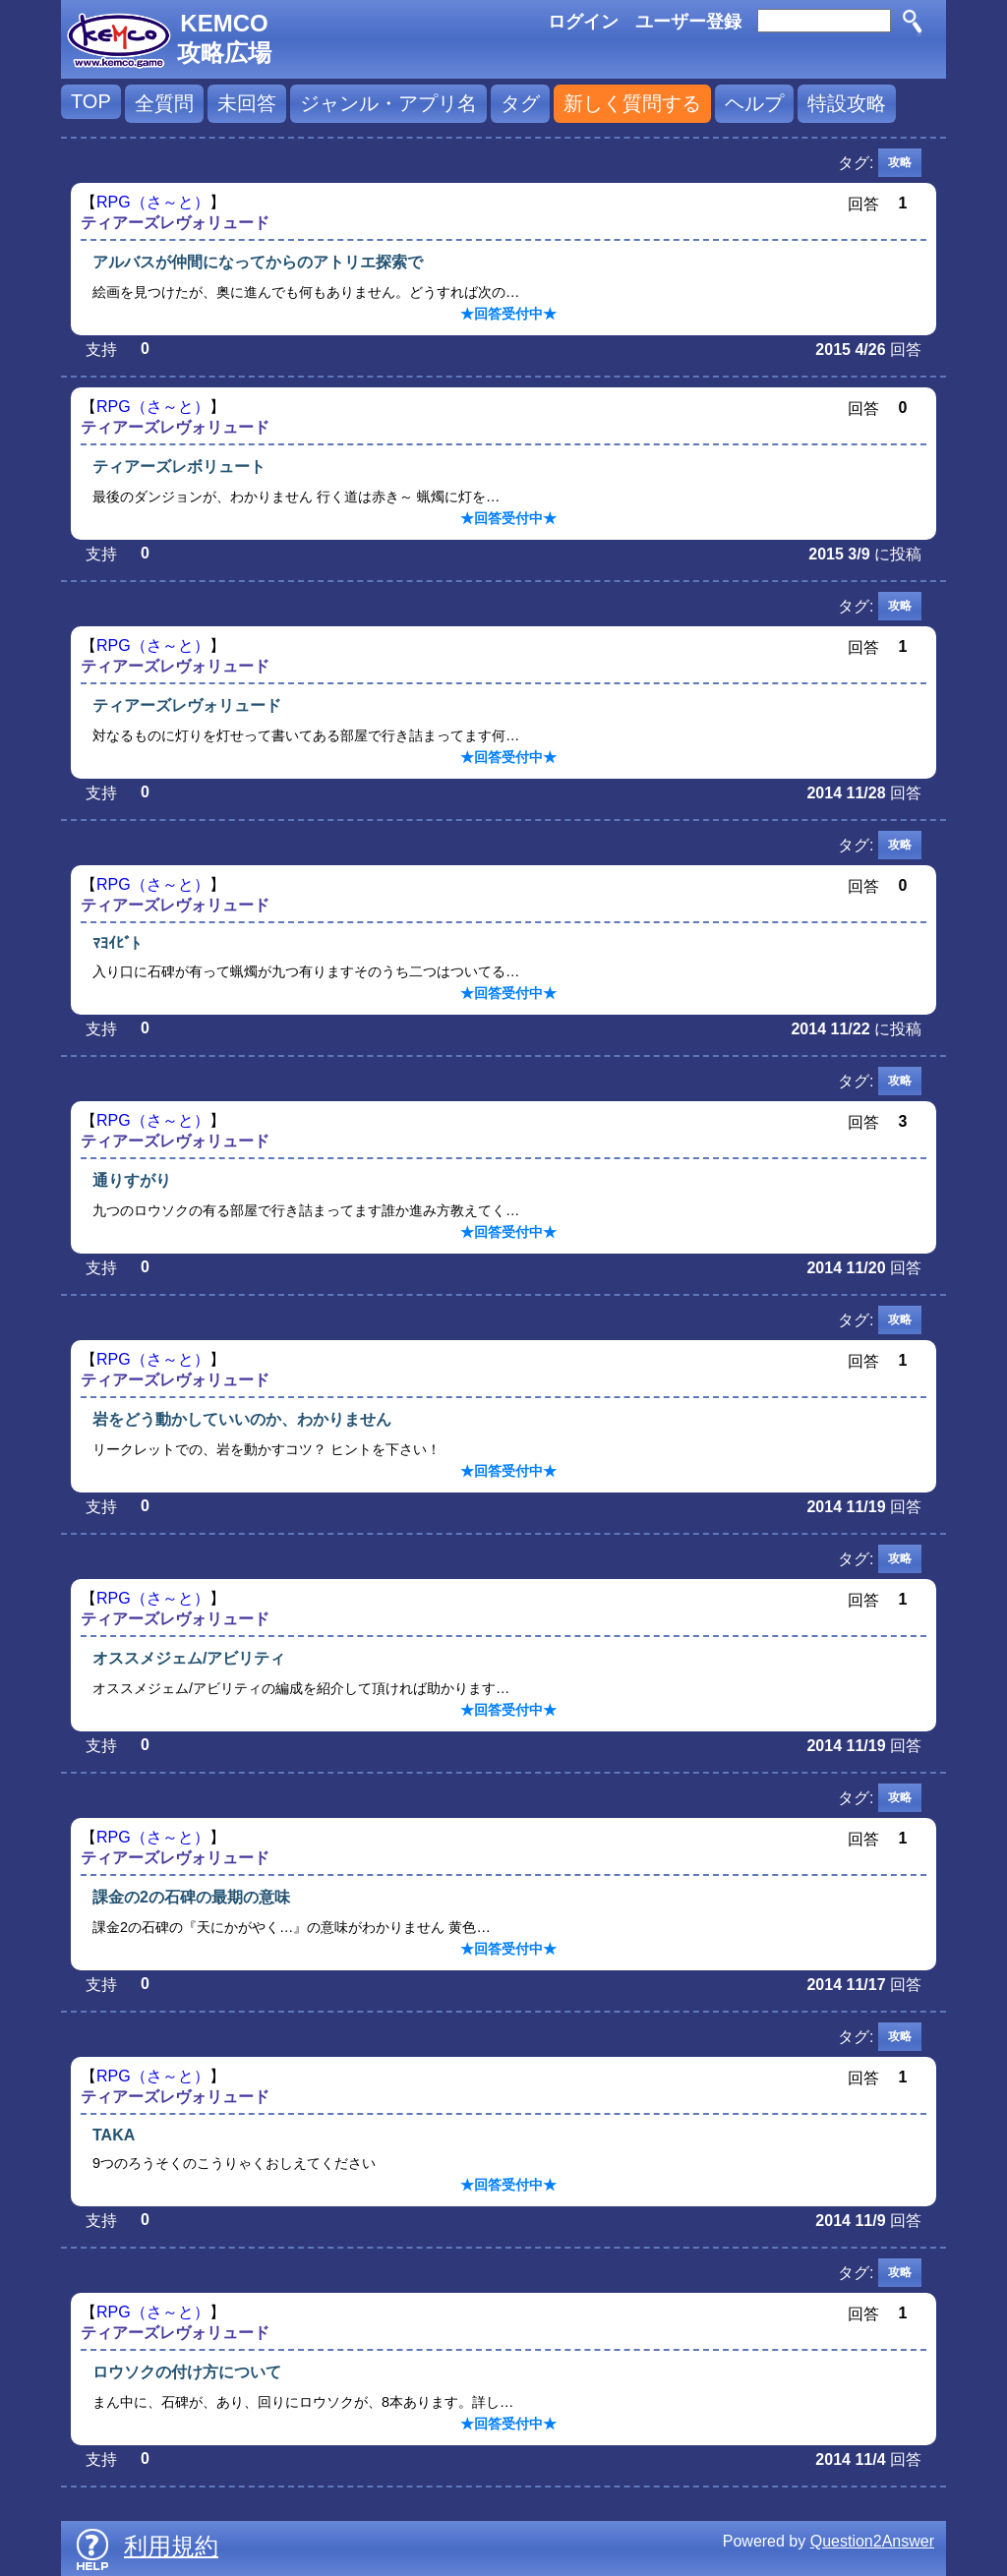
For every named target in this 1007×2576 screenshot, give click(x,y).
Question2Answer (872, 2541)
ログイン (583, 21)
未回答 (246, 103)
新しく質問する (632, 103)
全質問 (164, 103)
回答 (905, 349)
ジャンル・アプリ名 (388, 103)
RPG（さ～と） (152, 202)
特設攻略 (846, 103)
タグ (520, 103)
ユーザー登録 (688, 21)
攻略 (900, 162)
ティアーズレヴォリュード (175, 222)
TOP (91, 101)
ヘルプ (754, 103)
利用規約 (171, 2546)
